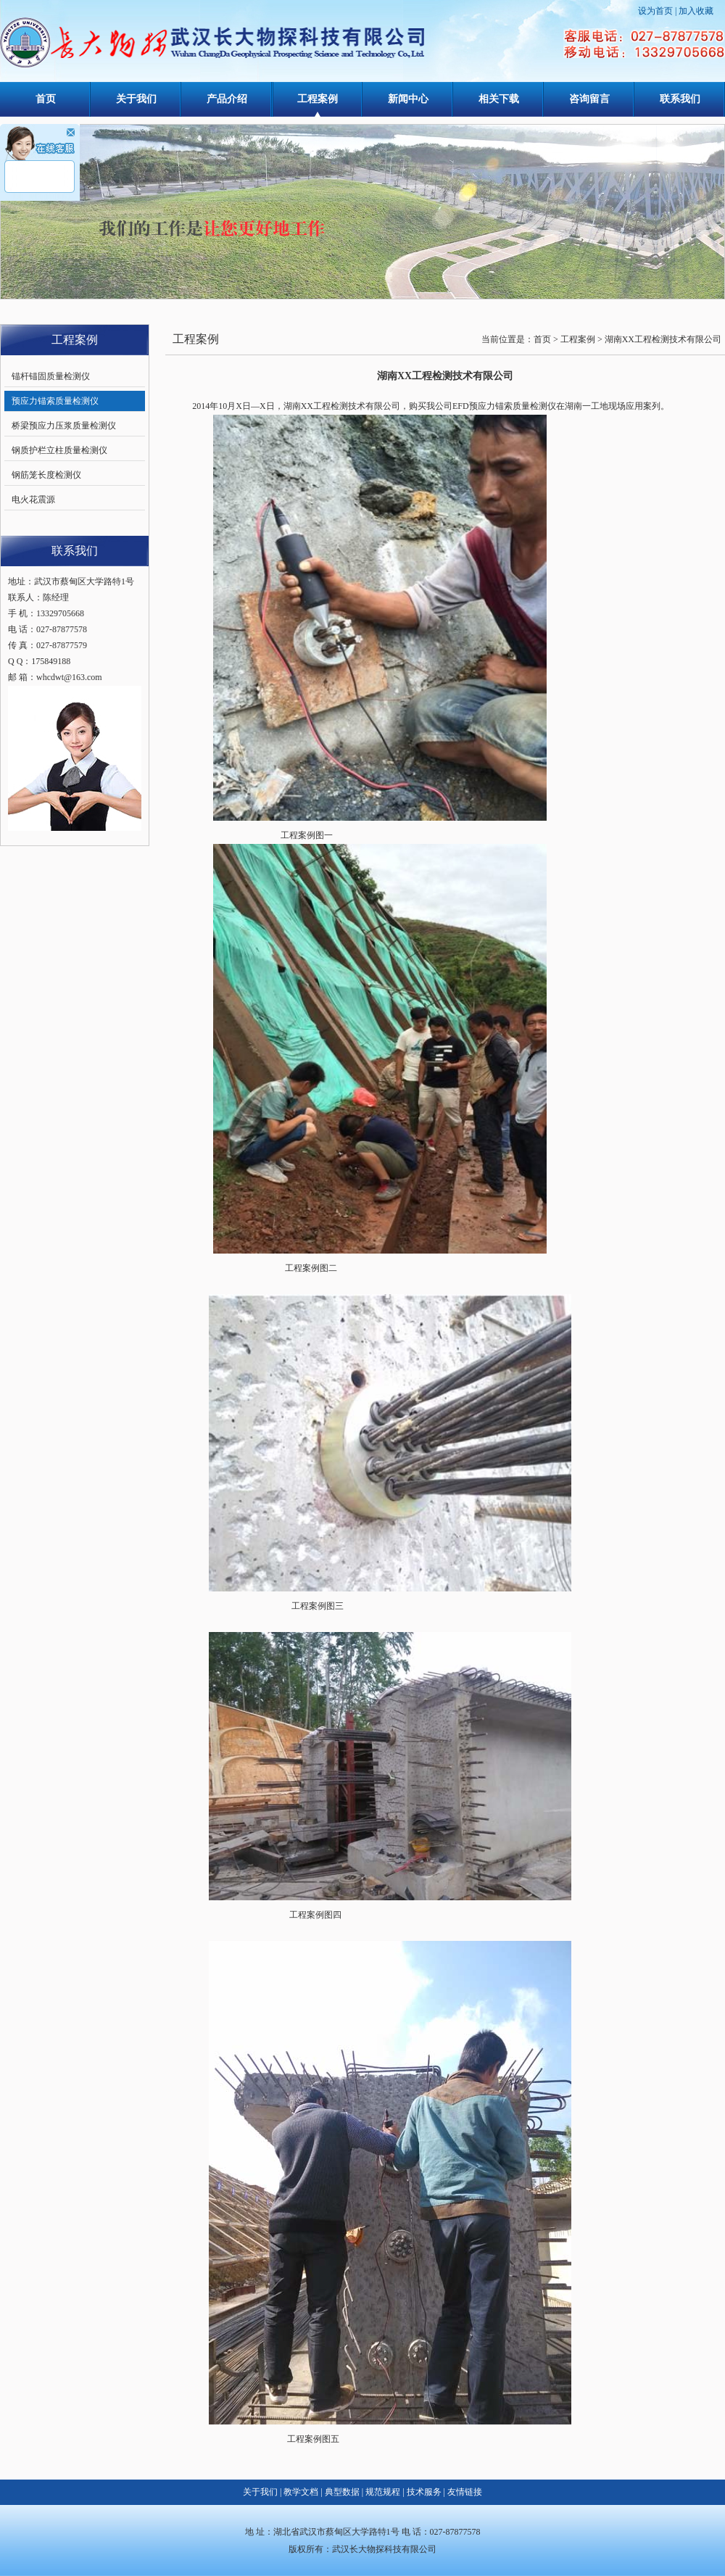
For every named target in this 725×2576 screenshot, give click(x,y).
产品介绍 (227, 99)
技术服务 (424, 2492)
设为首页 (655, 11)
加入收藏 (696, 11)
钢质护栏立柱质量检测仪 (59, 450)
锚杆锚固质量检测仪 (51, 376)
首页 (46, 99)
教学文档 (300, 2492)
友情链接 (464, 2492)
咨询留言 (589, 99)
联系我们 (680, 99)
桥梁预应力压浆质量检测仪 (64, 426)
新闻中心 (408, 99)
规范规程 (382, 2492)
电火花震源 (33, 499)
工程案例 (317, 99)
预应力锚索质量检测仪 (55, 401)
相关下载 (498, 99)
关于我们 (136, 99)
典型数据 (342, 2492)
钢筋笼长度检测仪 (46, 475)
